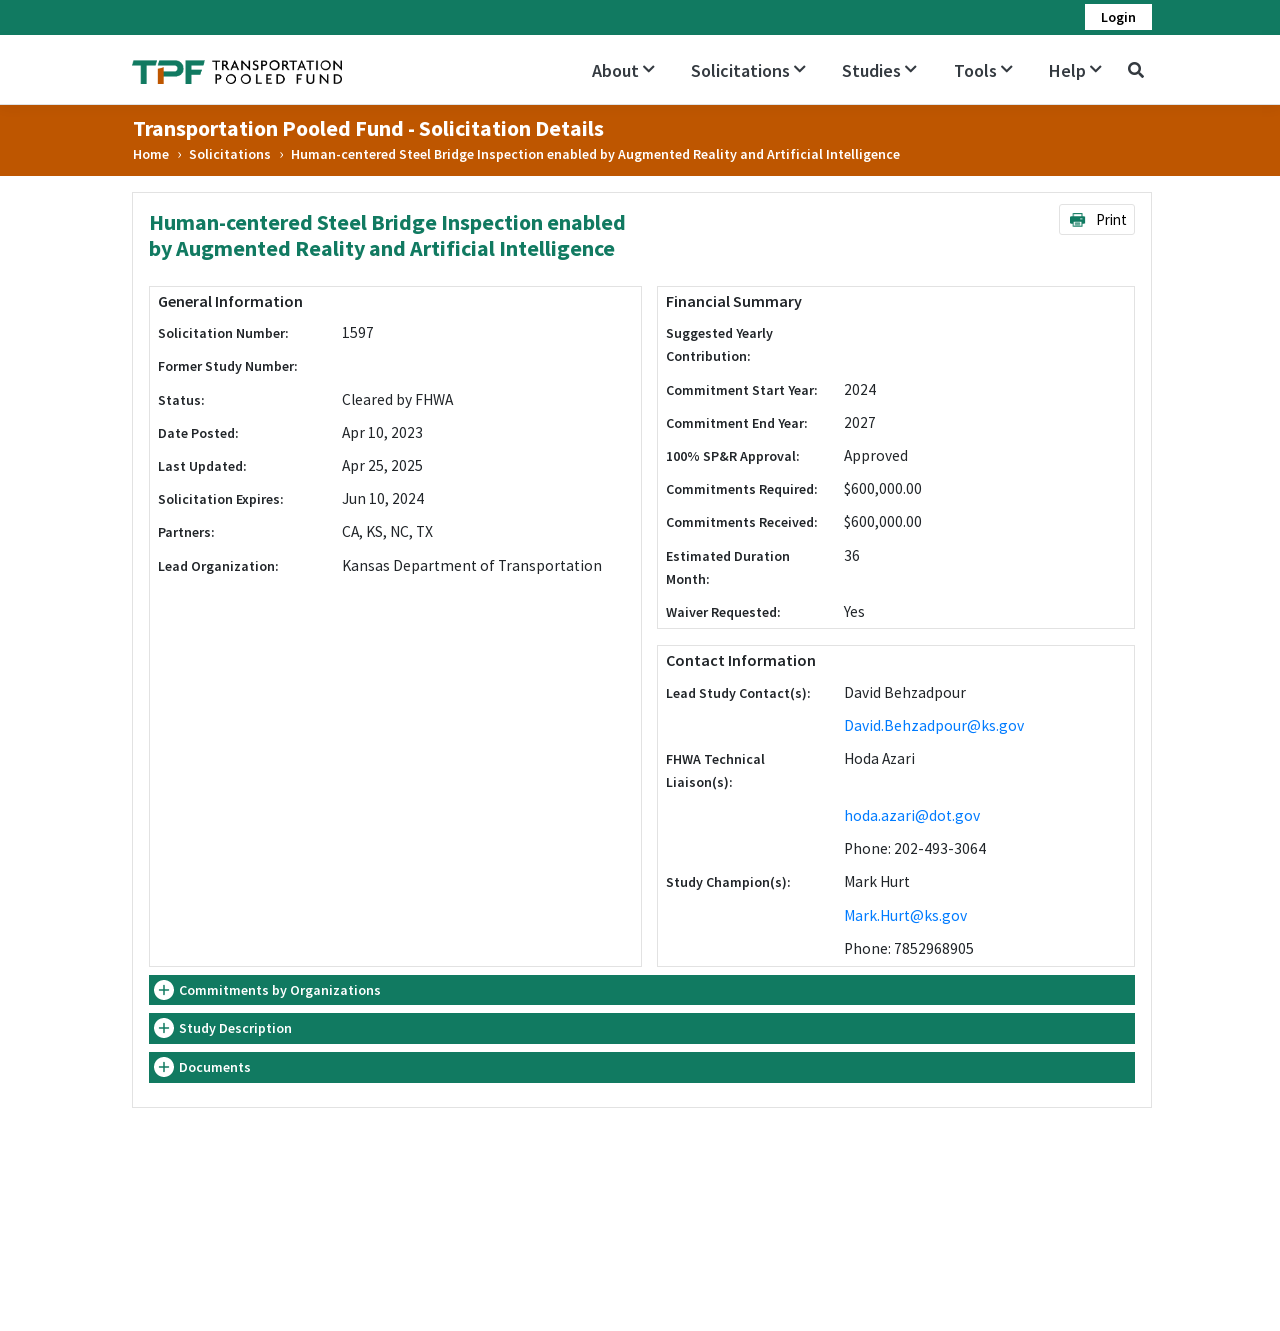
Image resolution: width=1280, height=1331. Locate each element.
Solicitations (748, 70)
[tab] (642, 990)
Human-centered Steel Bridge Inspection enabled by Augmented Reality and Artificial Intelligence (595, 154)
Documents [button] (215, 1067)
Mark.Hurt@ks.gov (905, 915)
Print (1097, 219)
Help (1075, 70)
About (623, 70)
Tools (983, 70)
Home (151, 154)
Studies (879, 70)
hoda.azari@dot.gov (912, 815)
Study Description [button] (235, 1028)
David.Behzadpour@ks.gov (934, 725)
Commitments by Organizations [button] (280, 990)
